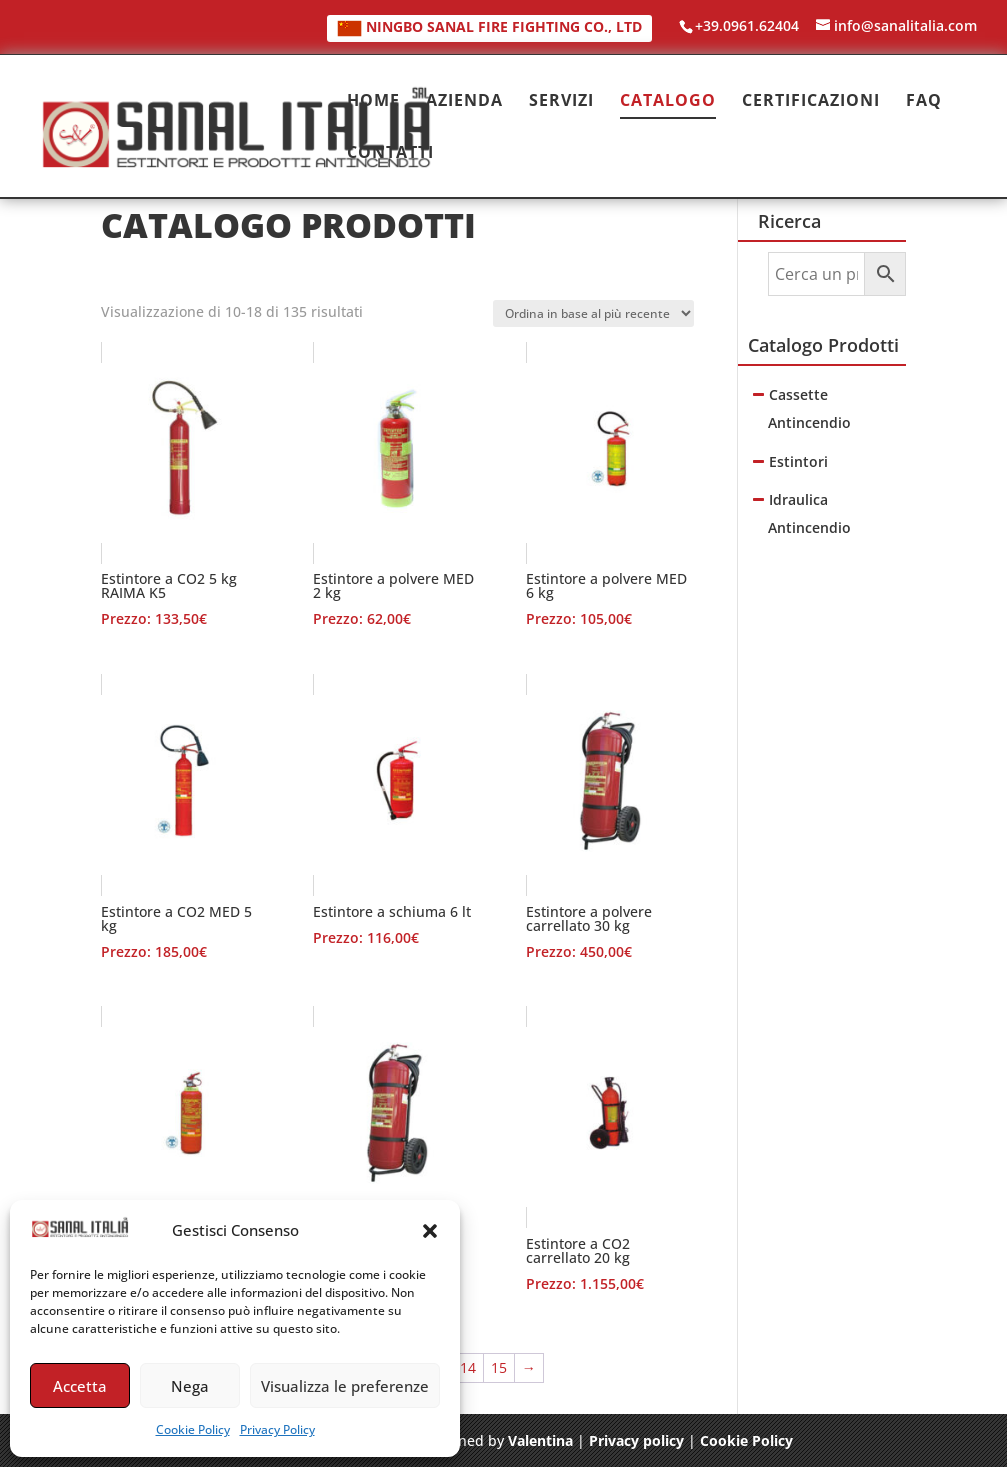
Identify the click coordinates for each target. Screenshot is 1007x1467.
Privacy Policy (277, 1429)
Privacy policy (636, 1440)
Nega (190, 1386)
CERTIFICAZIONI (811, 102)
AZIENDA (464, 102)
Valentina (540, 1440)
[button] (430, 1231)
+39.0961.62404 (747, 25)
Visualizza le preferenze (345, 1386)
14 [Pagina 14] (468, 1367)
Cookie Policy (193, 1429)
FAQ (924, 102)
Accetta (80, 1386)
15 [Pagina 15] (499, 1367)
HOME (373, 102)
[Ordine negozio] (593, 313)
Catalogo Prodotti (823, 345)
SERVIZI (561, 102)
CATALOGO (668, 102)
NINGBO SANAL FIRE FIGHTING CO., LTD (489, 26)
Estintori (798, 461)
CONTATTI (390, 154)
